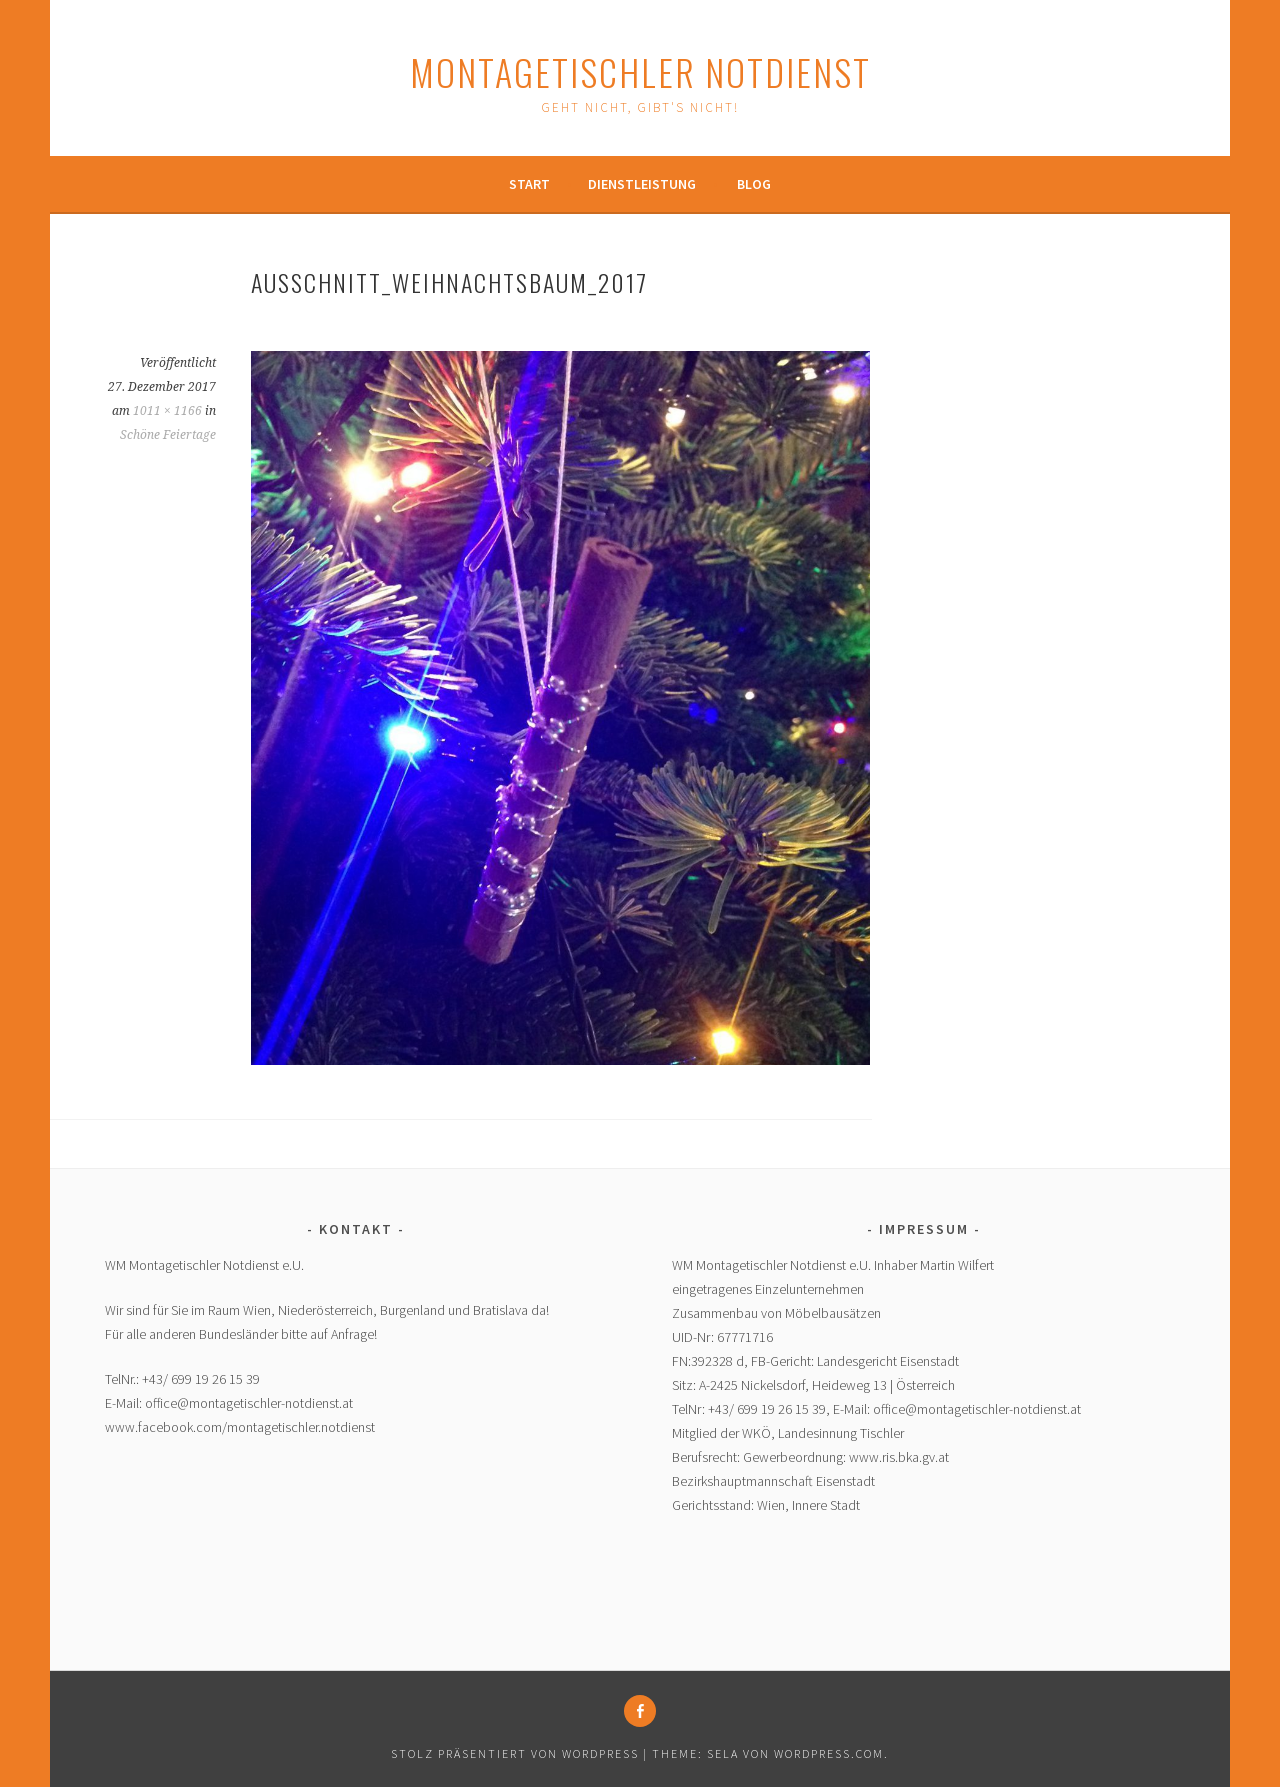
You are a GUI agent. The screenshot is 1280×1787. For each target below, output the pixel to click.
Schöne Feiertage (168, 435)
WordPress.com (829, 1753)
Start (529, 184)
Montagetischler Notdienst (640, 71)
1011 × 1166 (167, 411)
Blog (754, 184)
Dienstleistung (642, 184)
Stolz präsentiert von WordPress (515, 1753)
